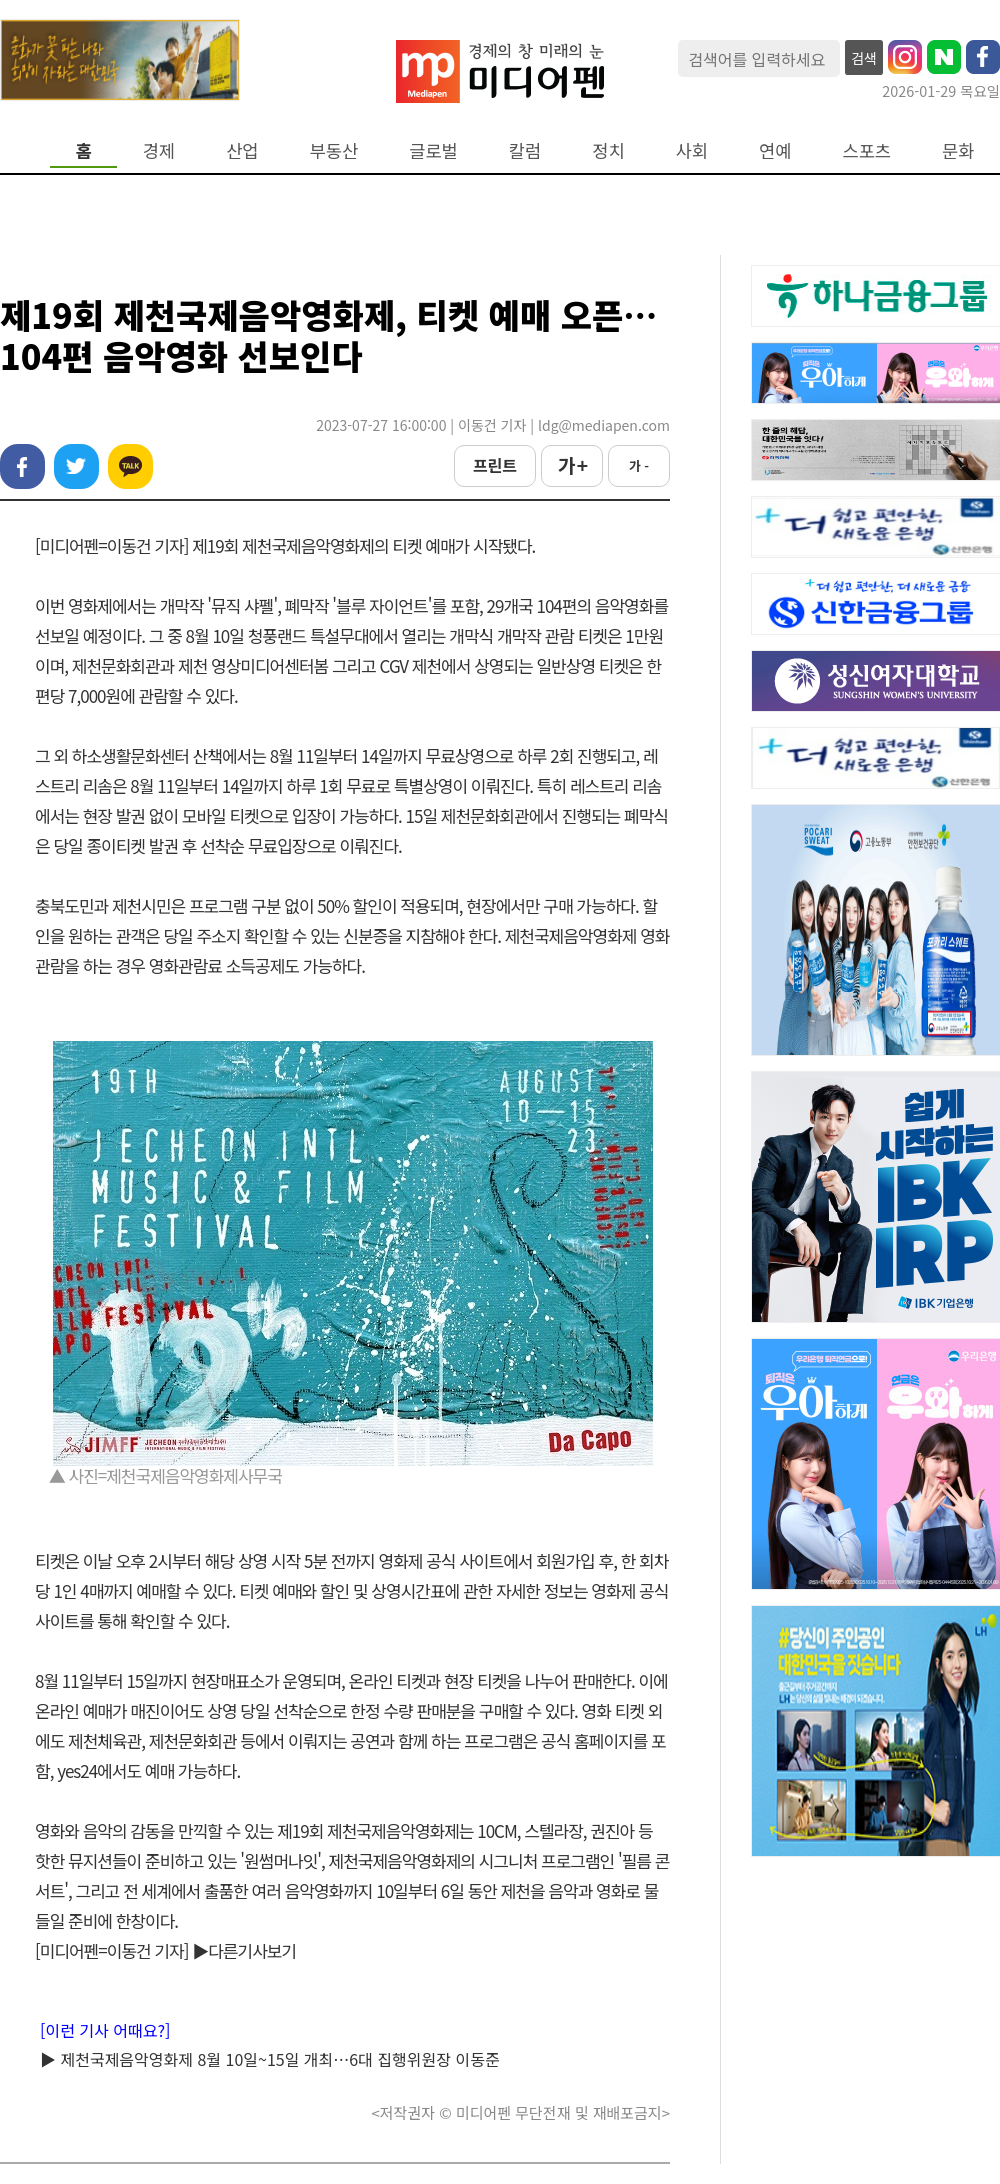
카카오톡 (130, 466)
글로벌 (433, 150)
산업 (242, 150)
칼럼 (525, 150)
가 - (639, 465)
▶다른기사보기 (244, 1950)
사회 (692, 150)
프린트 (495, 465)
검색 (864, 58)
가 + (572, 465)
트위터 (76, 466)
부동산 (334, 150)
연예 (775, 150)
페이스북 (22, 466)
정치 (608, 150)
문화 (958, 150)
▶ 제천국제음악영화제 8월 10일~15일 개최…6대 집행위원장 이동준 (270, 2059)
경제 (159, 150)
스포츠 (867, 150)
